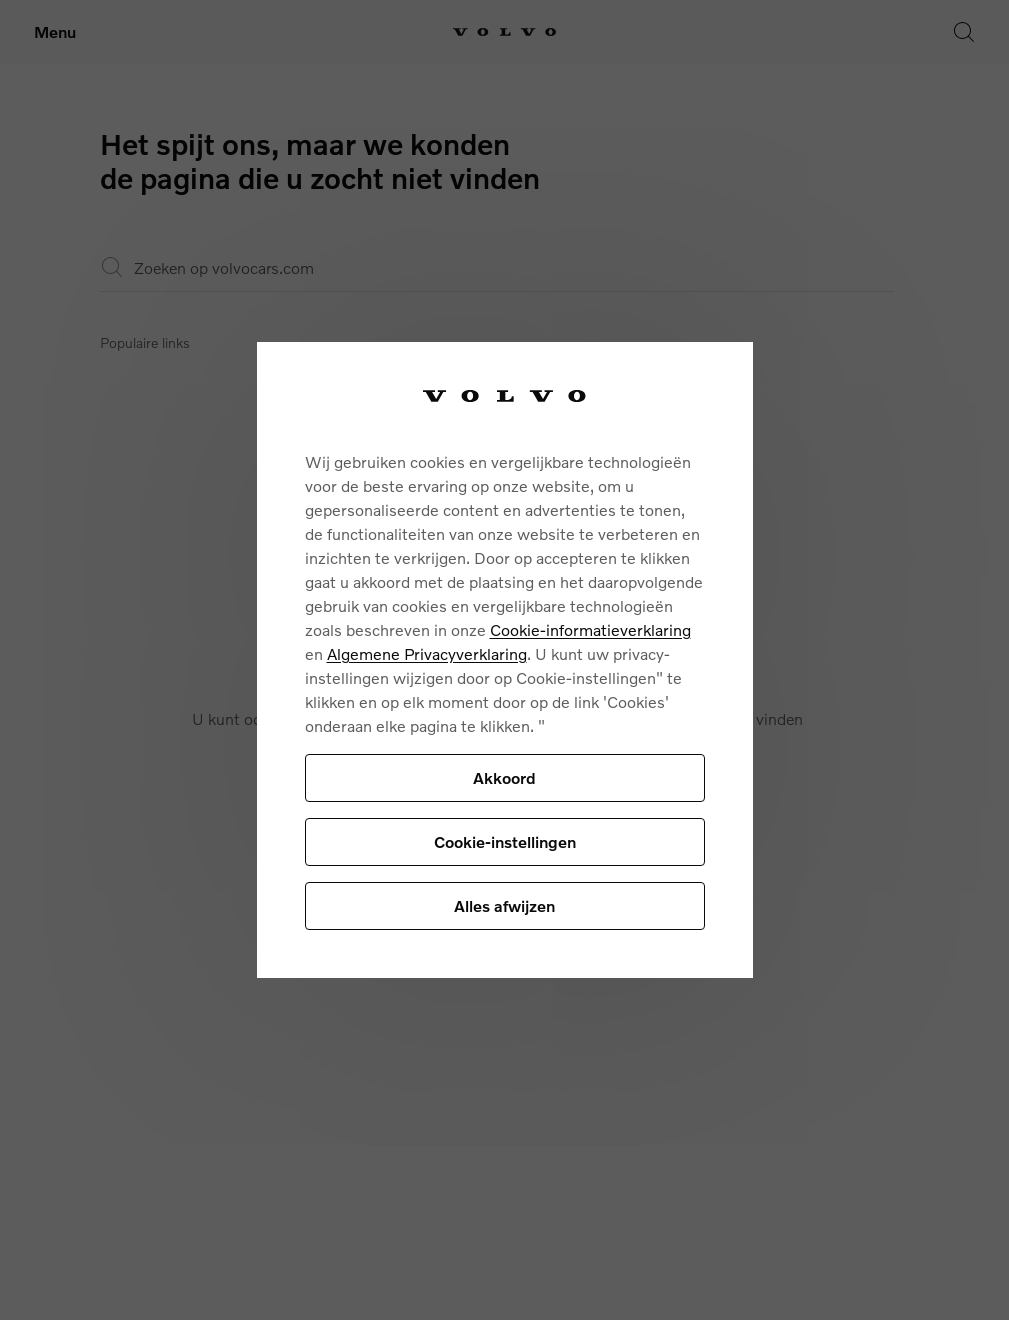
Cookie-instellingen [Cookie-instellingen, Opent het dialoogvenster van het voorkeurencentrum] (505, 841)
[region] (505, 660)
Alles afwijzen (504, 905)
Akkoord (504, 777)
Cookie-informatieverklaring (590, 629)
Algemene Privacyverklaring (427, 653)
